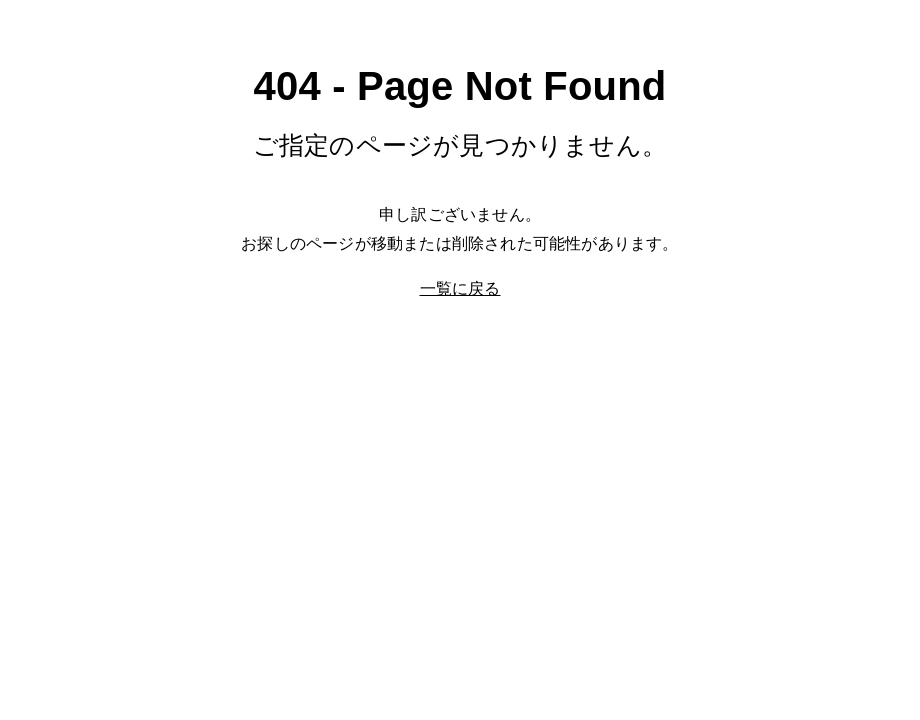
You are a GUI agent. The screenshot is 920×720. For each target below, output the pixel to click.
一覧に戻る (460, 288)
